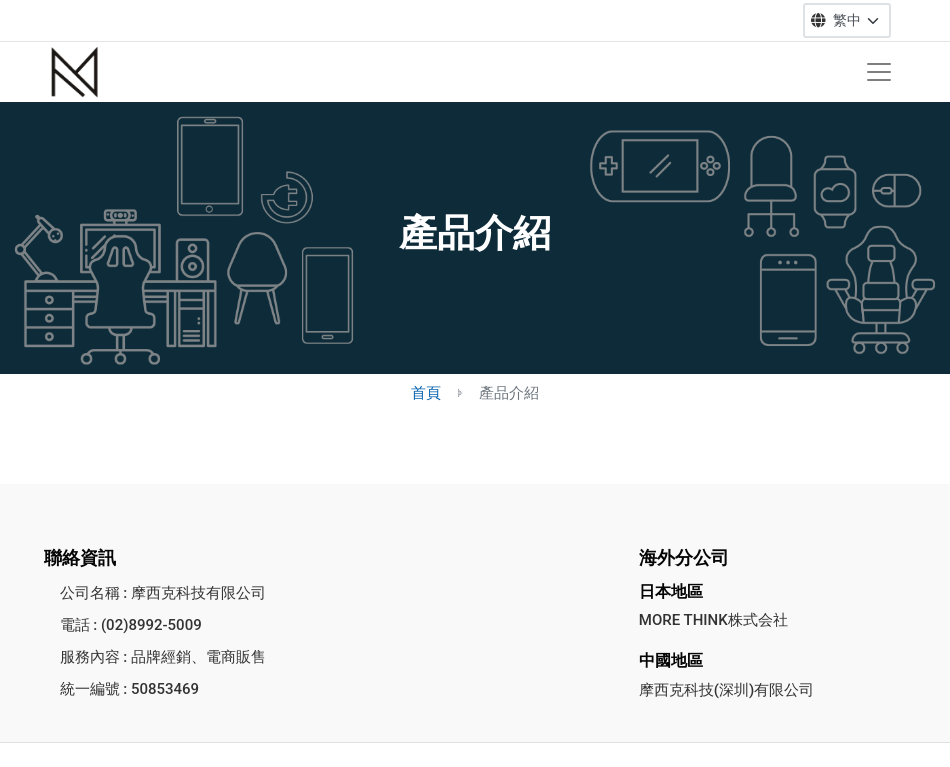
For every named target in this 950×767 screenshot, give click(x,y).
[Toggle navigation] (879, 72)
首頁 (426, 393)
